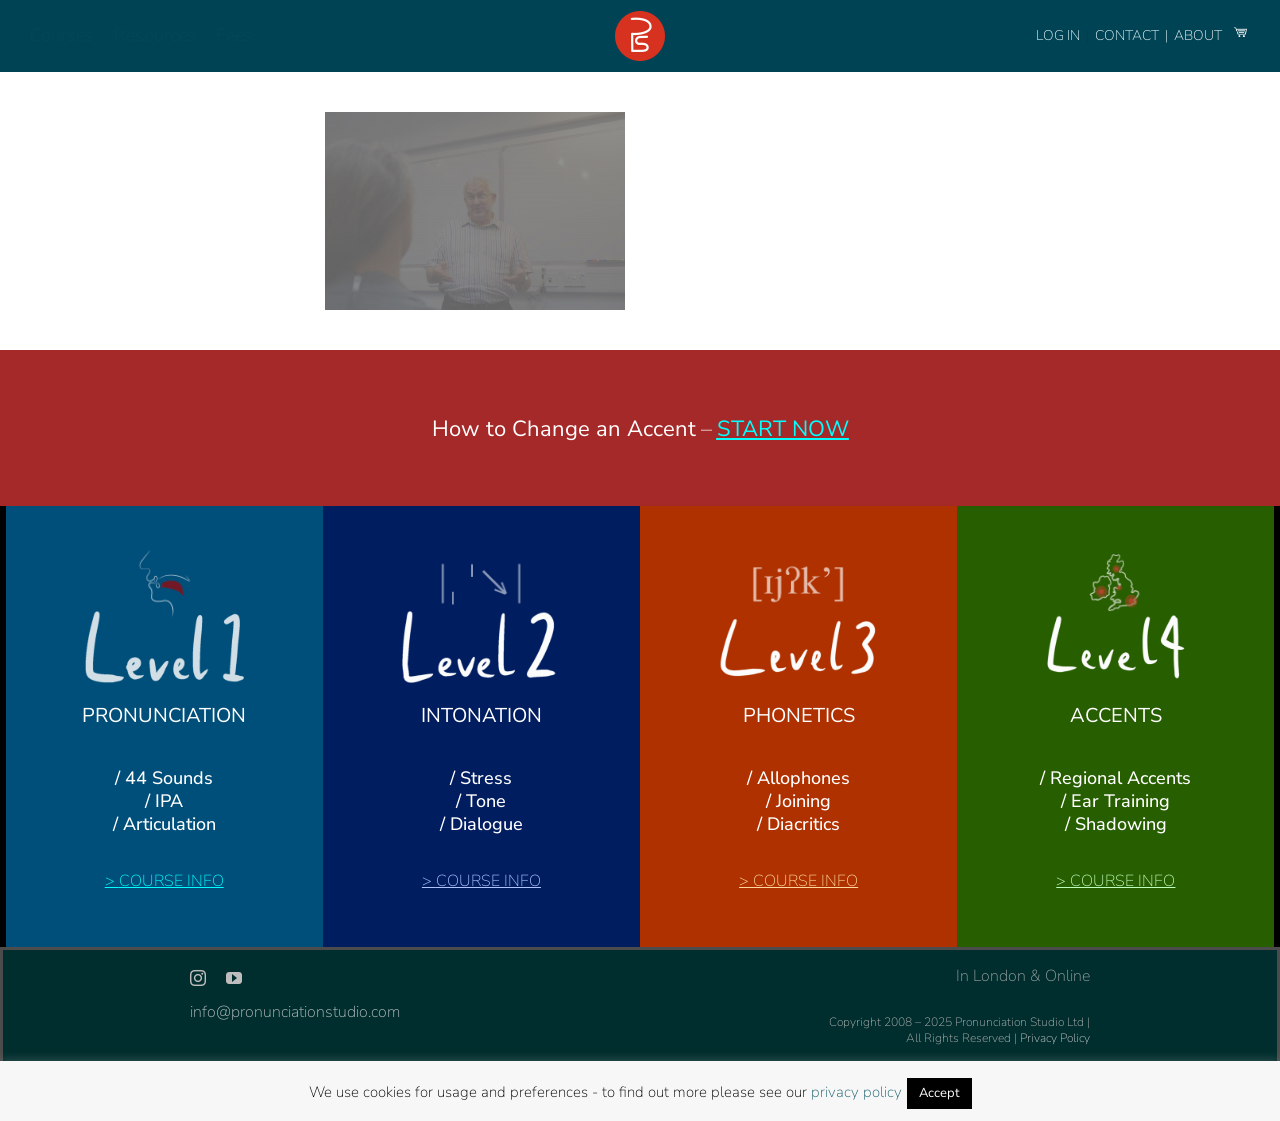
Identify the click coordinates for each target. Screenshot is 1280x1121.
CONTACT (1128, 35)
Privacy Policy (1055, 1038)
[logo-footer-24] (640, 19)
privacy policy (856, 1092)
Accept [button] (939, 1093)
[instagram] (198, 978)
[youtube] (234, 978)
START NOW (783, 429)
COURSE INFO (171, 881)
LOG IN (1058, 35)
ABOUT (1199, 35)
